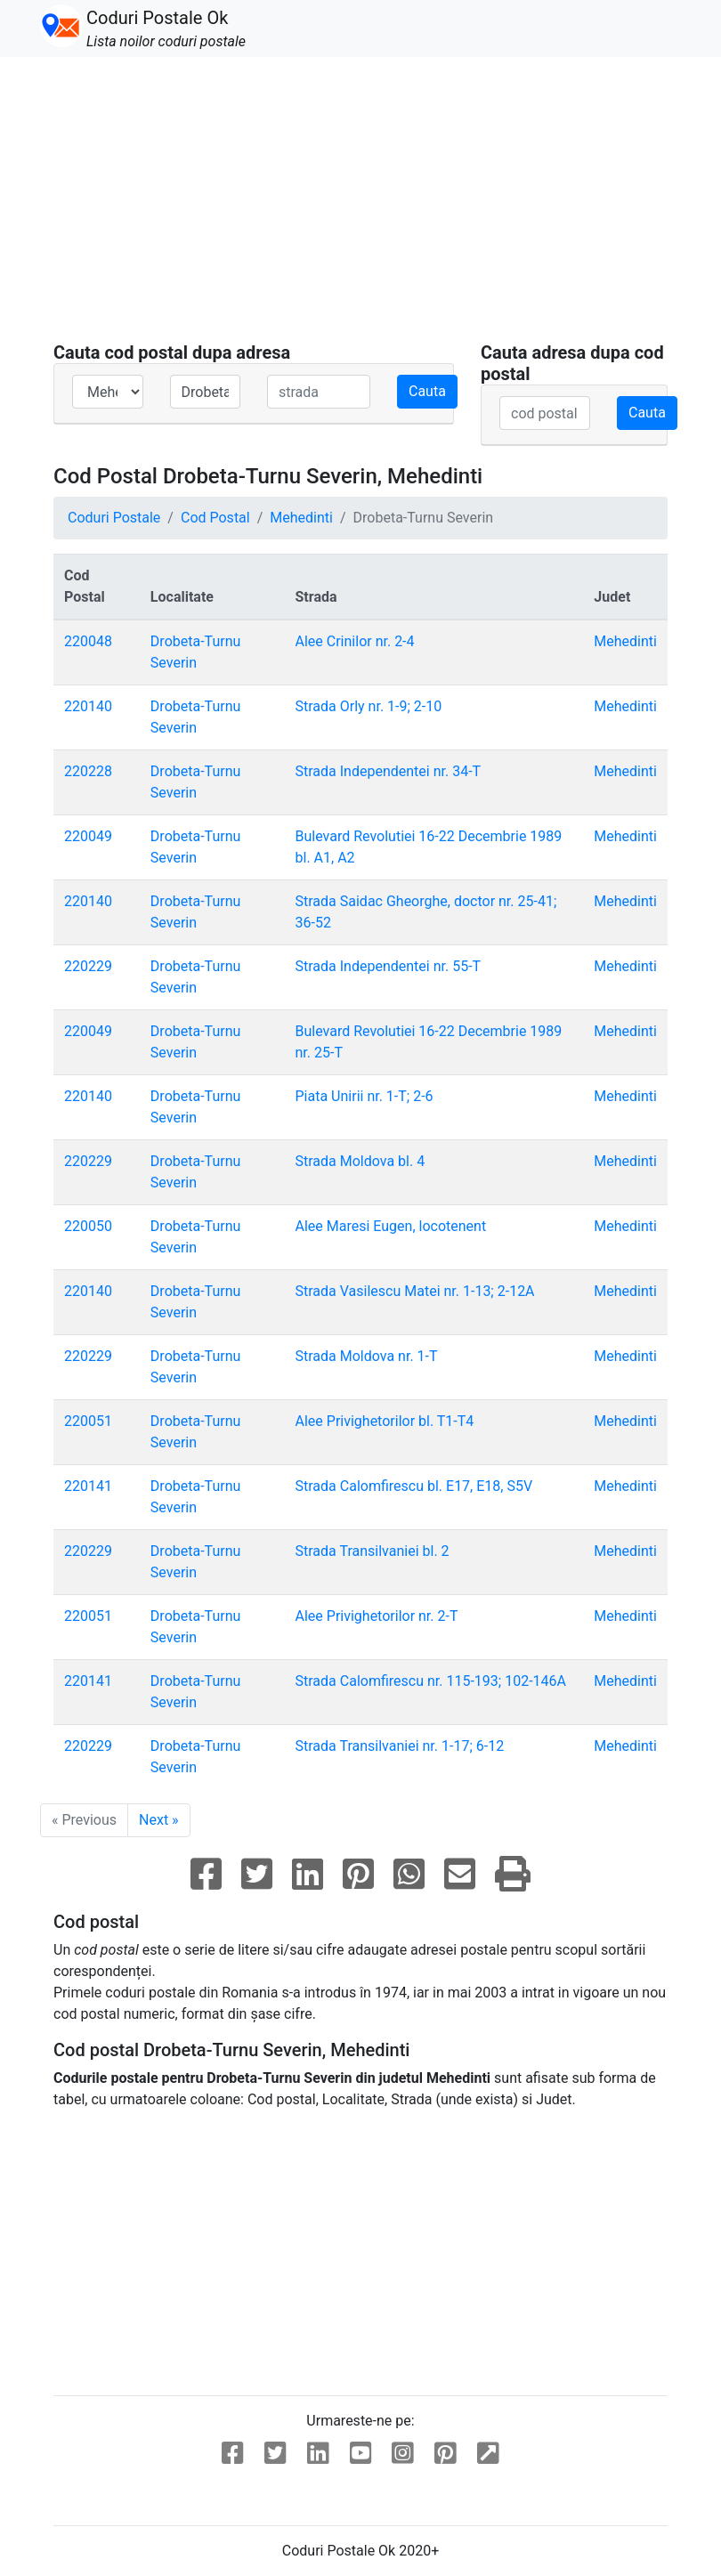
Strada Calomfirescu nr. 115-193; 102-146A (431, 1681)
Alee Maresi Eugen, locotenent (391, 1226)
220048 (88, 641)
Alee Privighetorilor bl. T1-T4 (385, 1421)
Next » (159, 1819)
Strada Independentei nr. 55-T (389, 966)
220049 (88, 836)
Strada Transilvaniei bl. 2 (373, 1551)
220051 (88, 1421)
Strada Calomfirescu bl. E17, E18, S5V (414, 1486)
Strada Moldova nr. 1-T (367, 1356)
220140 (88, 706)
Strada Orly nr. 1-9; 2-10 (369, 706)
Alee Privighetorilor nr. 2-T (377, 1616)
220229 (88, 966)
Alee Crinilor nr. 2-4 (355, 641)
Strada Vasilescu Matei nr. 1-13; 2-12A (415, 1291)
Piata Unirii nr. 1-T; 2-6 (364, 1096)
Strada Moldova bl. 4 (360, 1161)
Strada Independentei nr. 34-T (389, 771)
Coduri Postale (114, 517)
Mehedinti (301, 517)
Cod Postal (215, 517)
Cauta (427, 391)
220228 (88, 771)
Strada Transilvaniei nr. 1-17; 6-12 (400, 1746)
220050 (88, 1226)
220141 (88, 1486)
